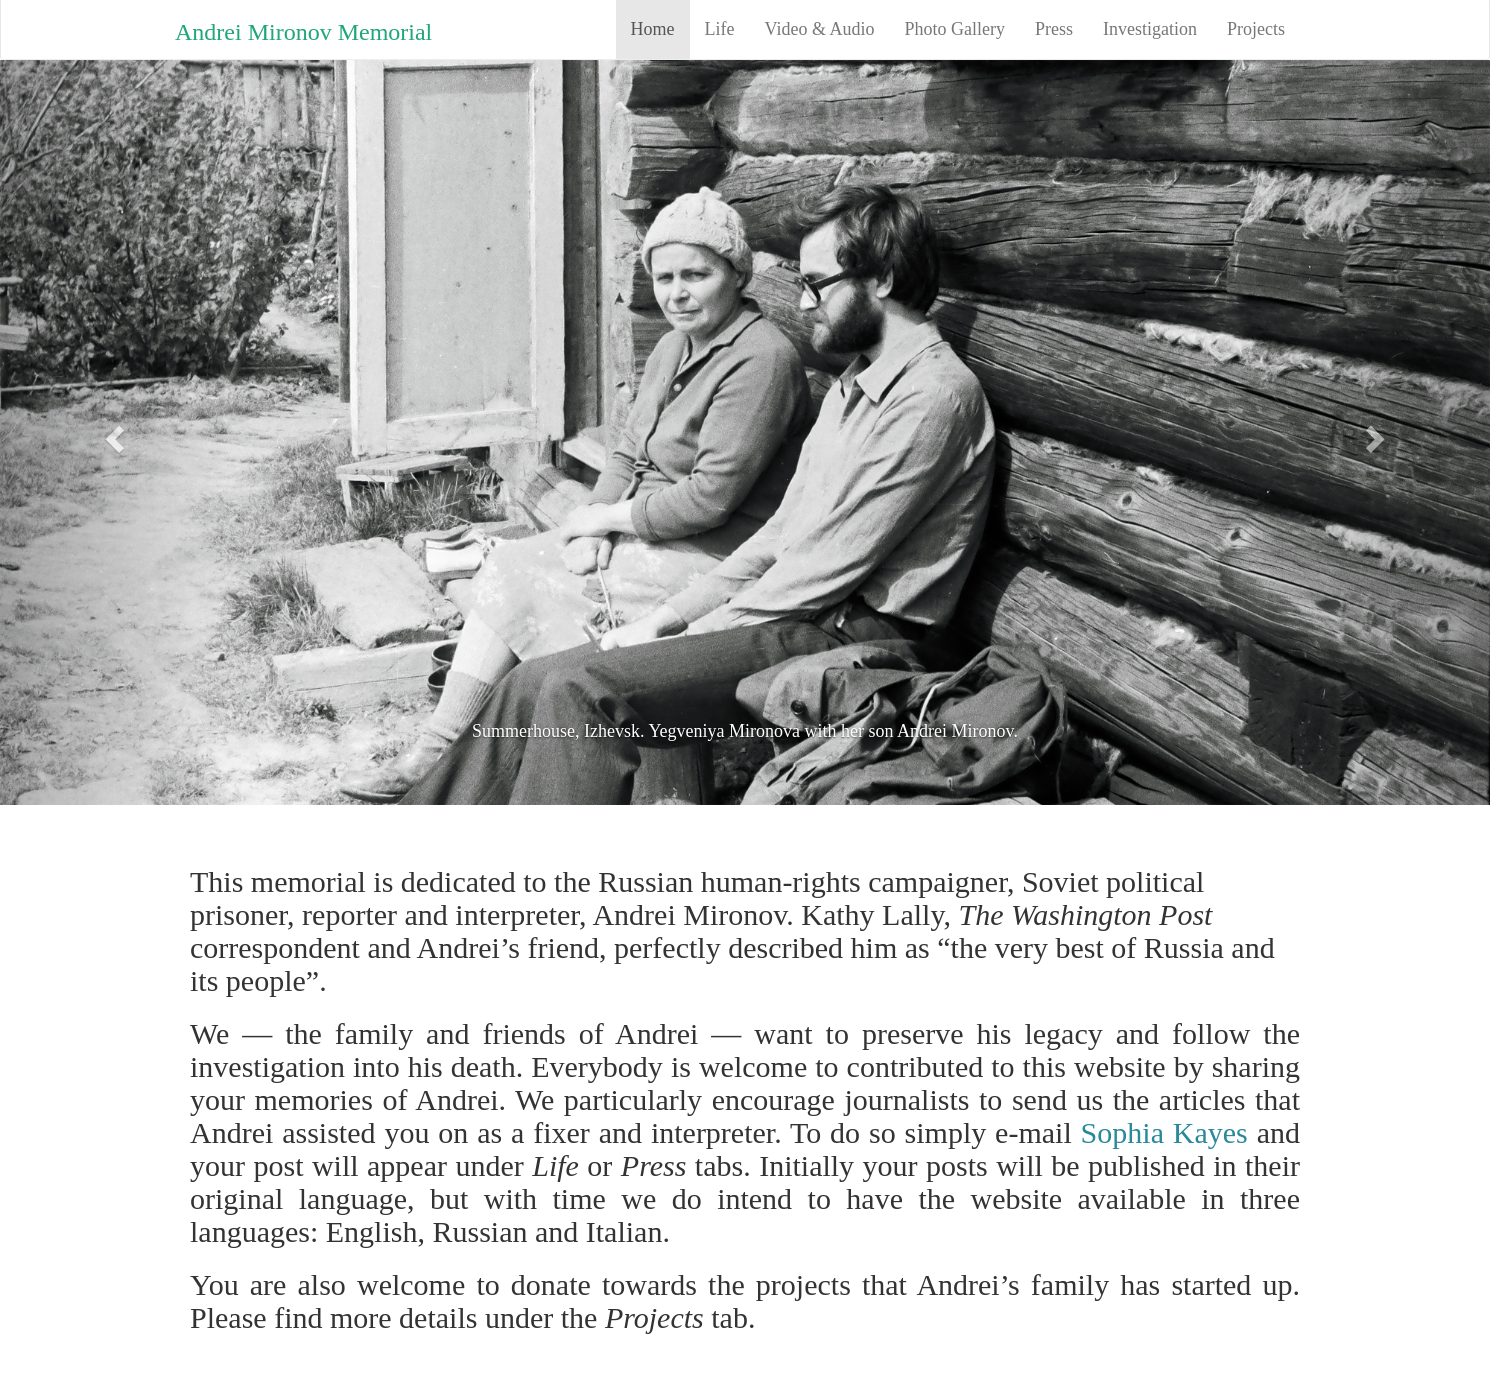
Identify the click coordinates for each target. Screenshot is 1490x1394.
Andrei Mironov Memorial (303, 32)
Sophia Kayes (1164, 1132)
